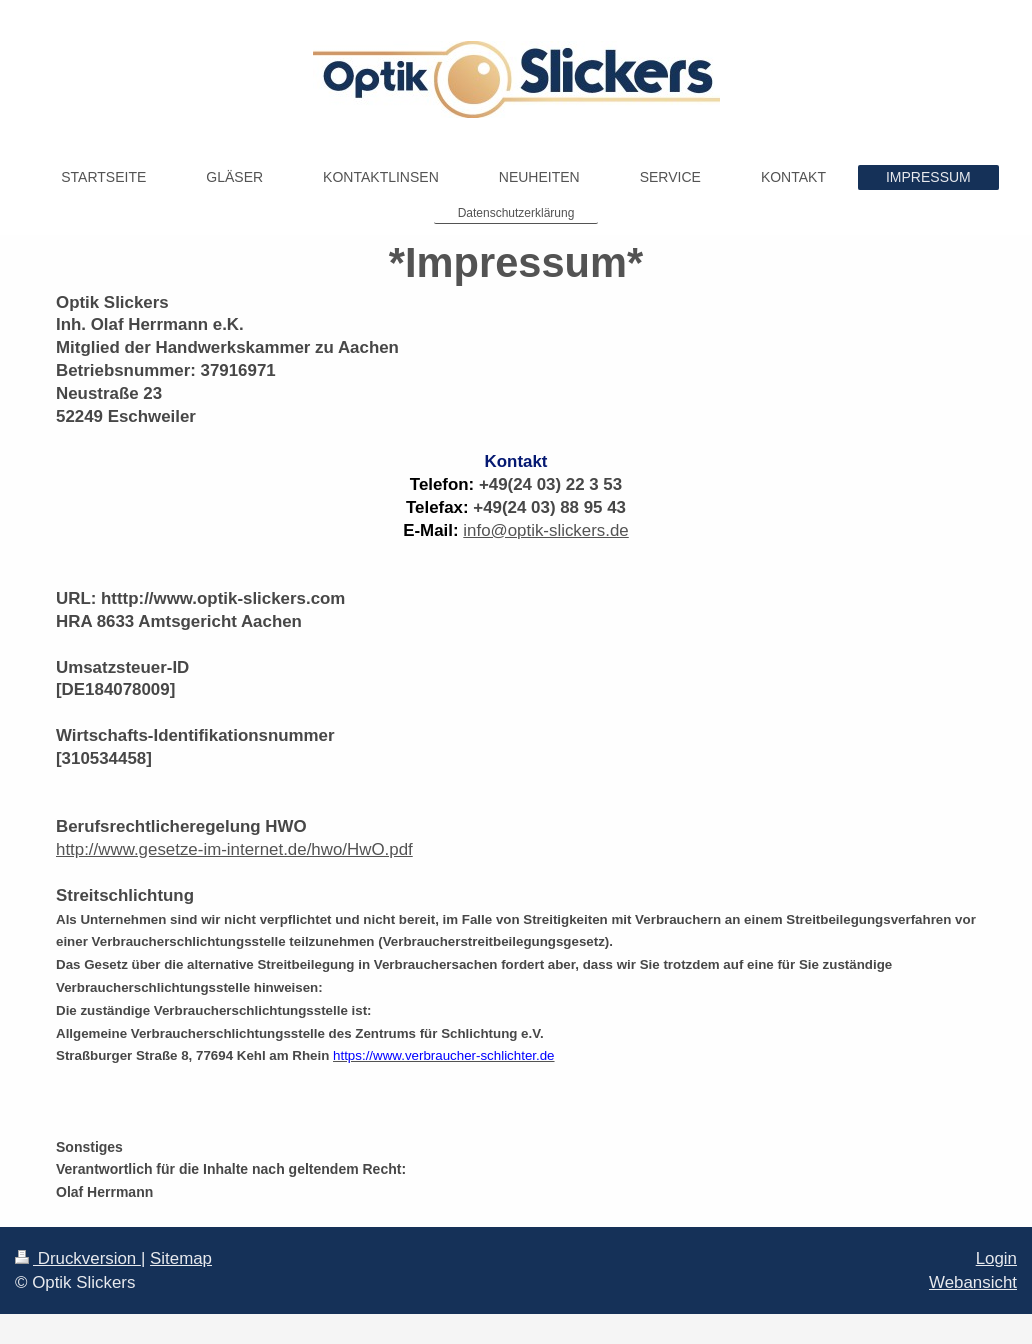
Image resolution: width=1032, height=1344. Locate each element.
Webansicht (973, 1282)
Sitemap (181, 1258)
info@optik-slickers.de (545, 530)
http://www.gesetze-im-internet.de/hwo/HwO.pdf (234, 849)
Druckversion (78, 1258)
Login (996, 1258)
